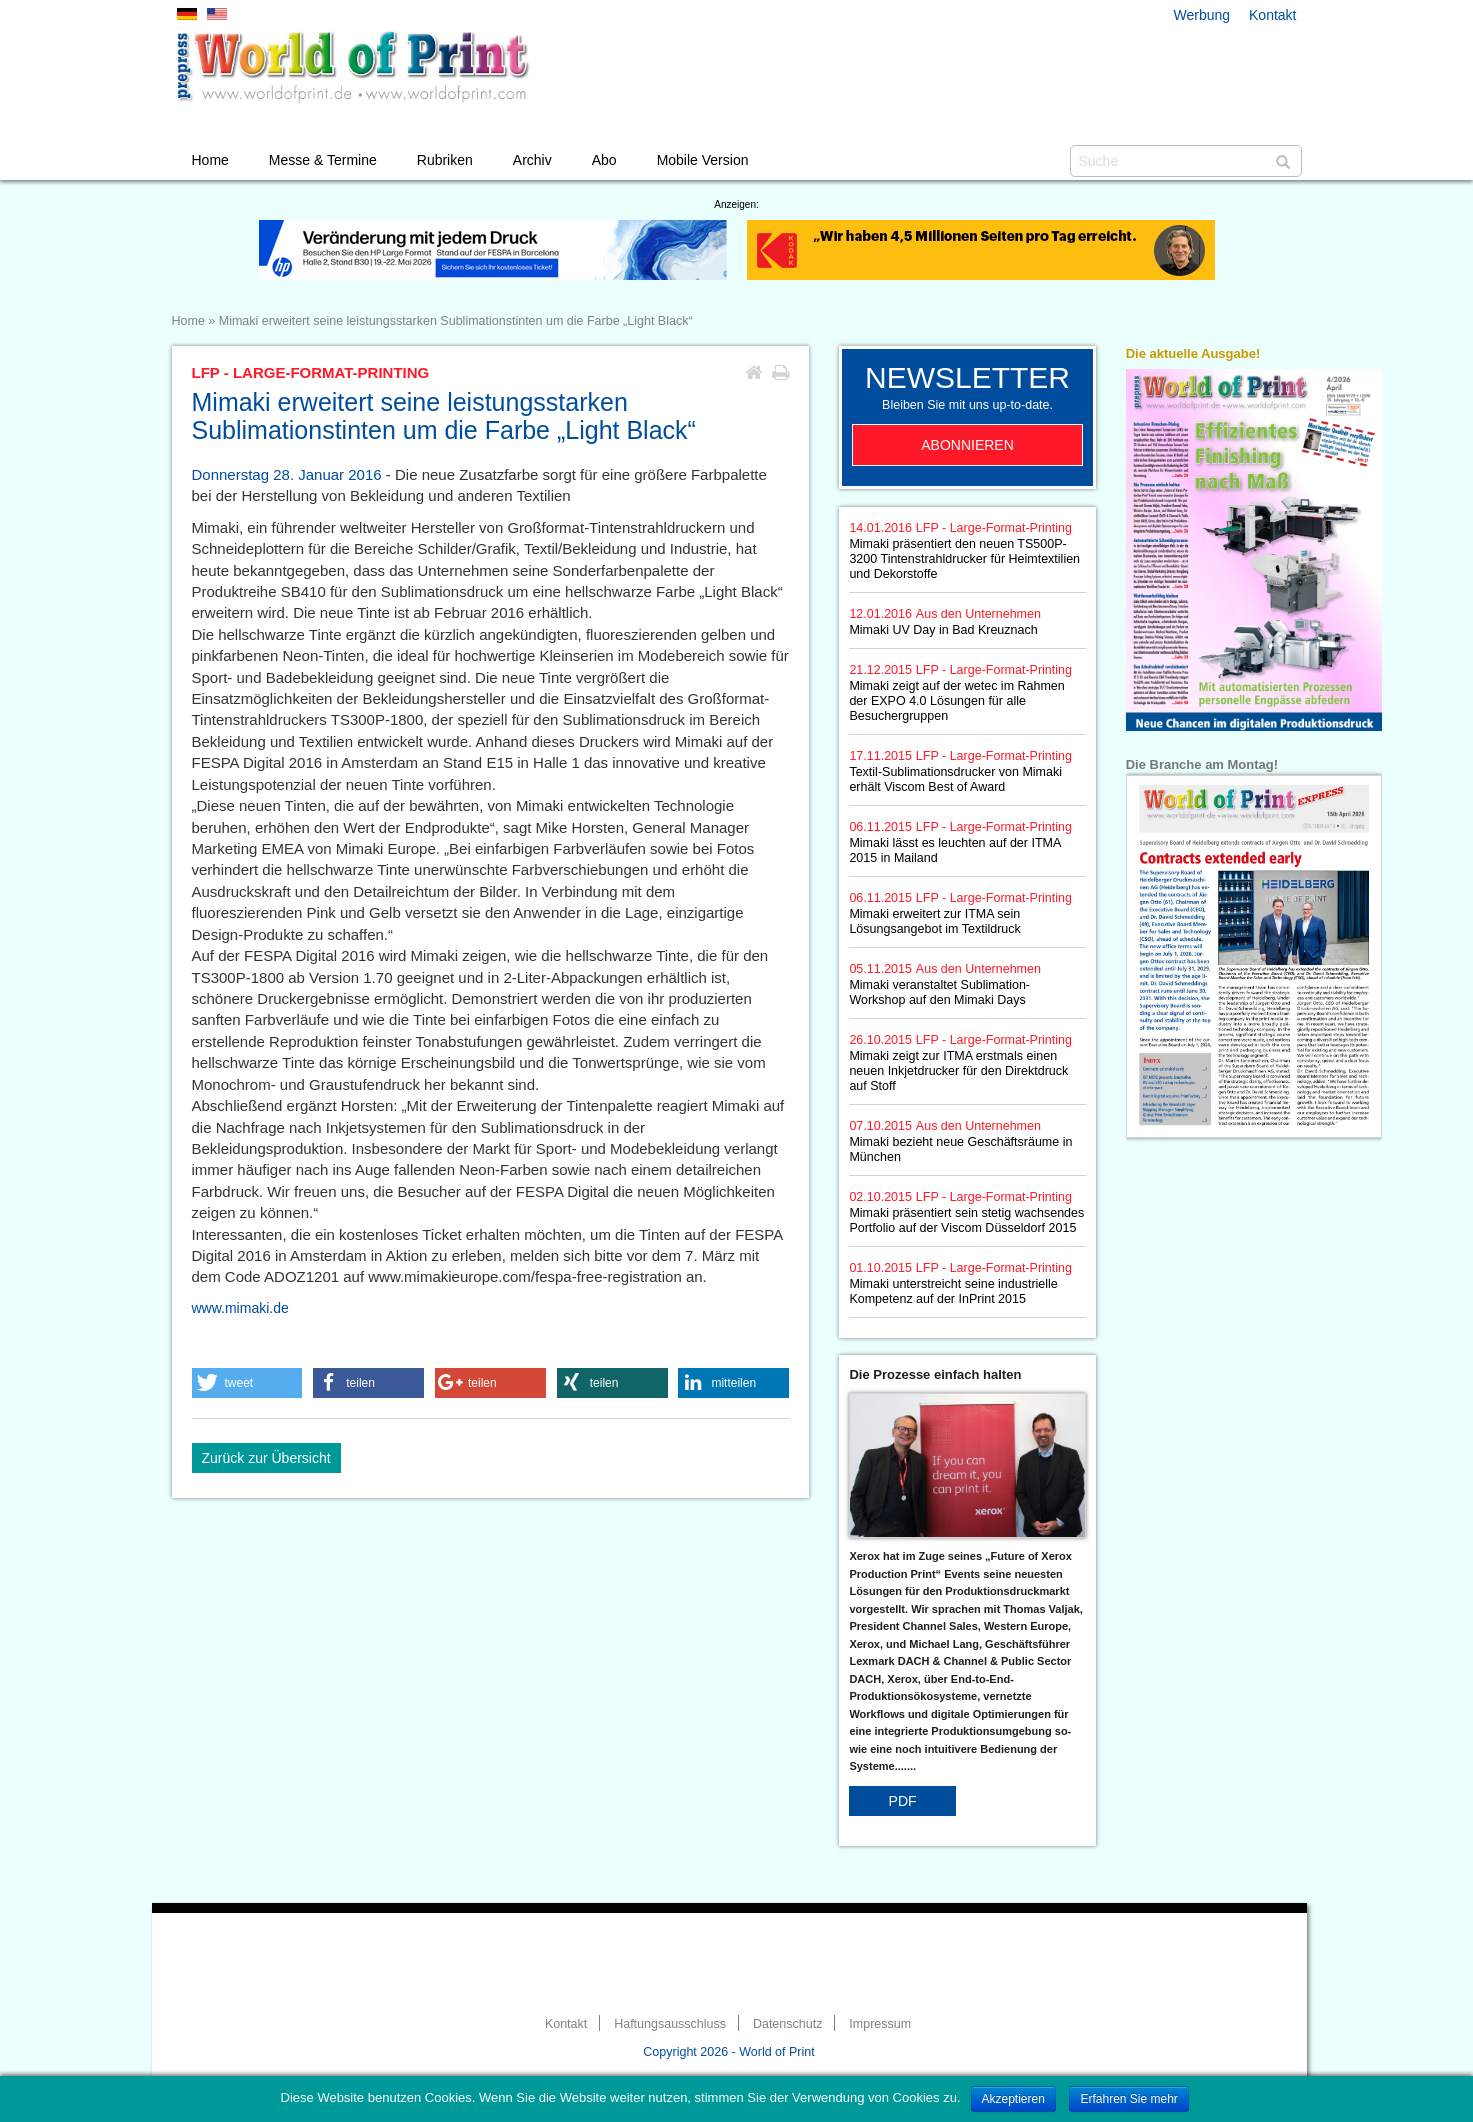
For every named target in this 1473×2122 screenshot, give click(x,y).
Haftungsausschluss (670, 2024)
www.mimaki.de (240, 1308)
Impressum (880, 2024)
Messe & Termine (323, 160)
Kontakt (1272, 15)
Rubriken (445, 160)
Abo (604, 160)
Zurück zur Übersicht (266, 1458)
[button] (247, 1383)
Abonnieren (967, 445)
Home (210, 160)
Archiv (532, 160)
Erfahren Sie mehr (1128, 2099)
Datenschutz (787, 2024)
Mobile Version (703, 160)
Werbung (1202, 15)
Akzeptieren (1013, 2099)
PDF (903, 1801)
